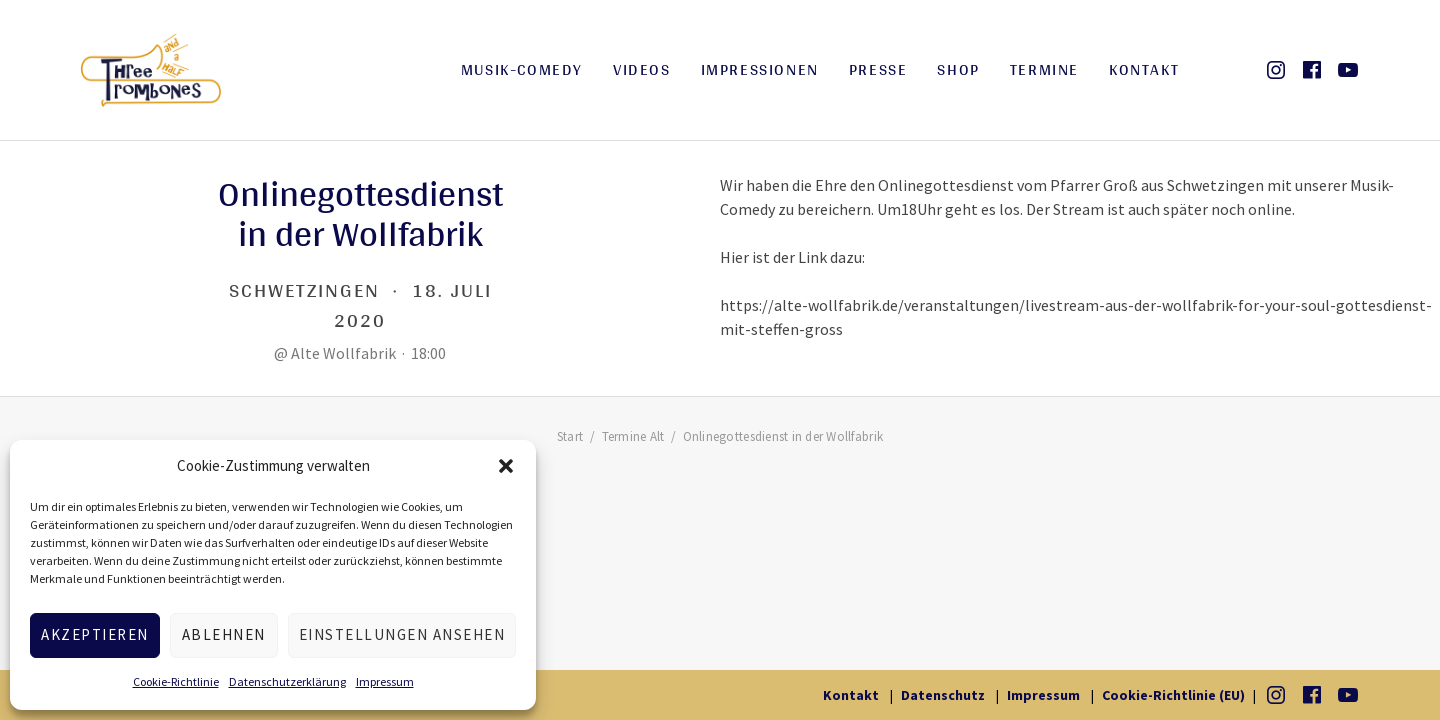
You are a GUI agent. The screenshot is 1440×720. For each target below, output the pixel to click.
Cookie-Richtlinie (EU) (1173, 695)
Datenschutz (943, 695)
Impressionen (760, 69)
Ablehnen (224, 634)
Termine (1044, 69)
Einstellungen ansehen (402, 634)
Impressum (385, 681)
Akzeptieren (95, 634)
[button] (506, 466)
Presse (878, 69)
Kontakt (1144, 69)
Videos (642, 69)
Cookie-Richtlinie (176, 681)
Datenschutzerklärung (287, 681)
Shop (958, 69)
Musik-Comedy (522, 69)
